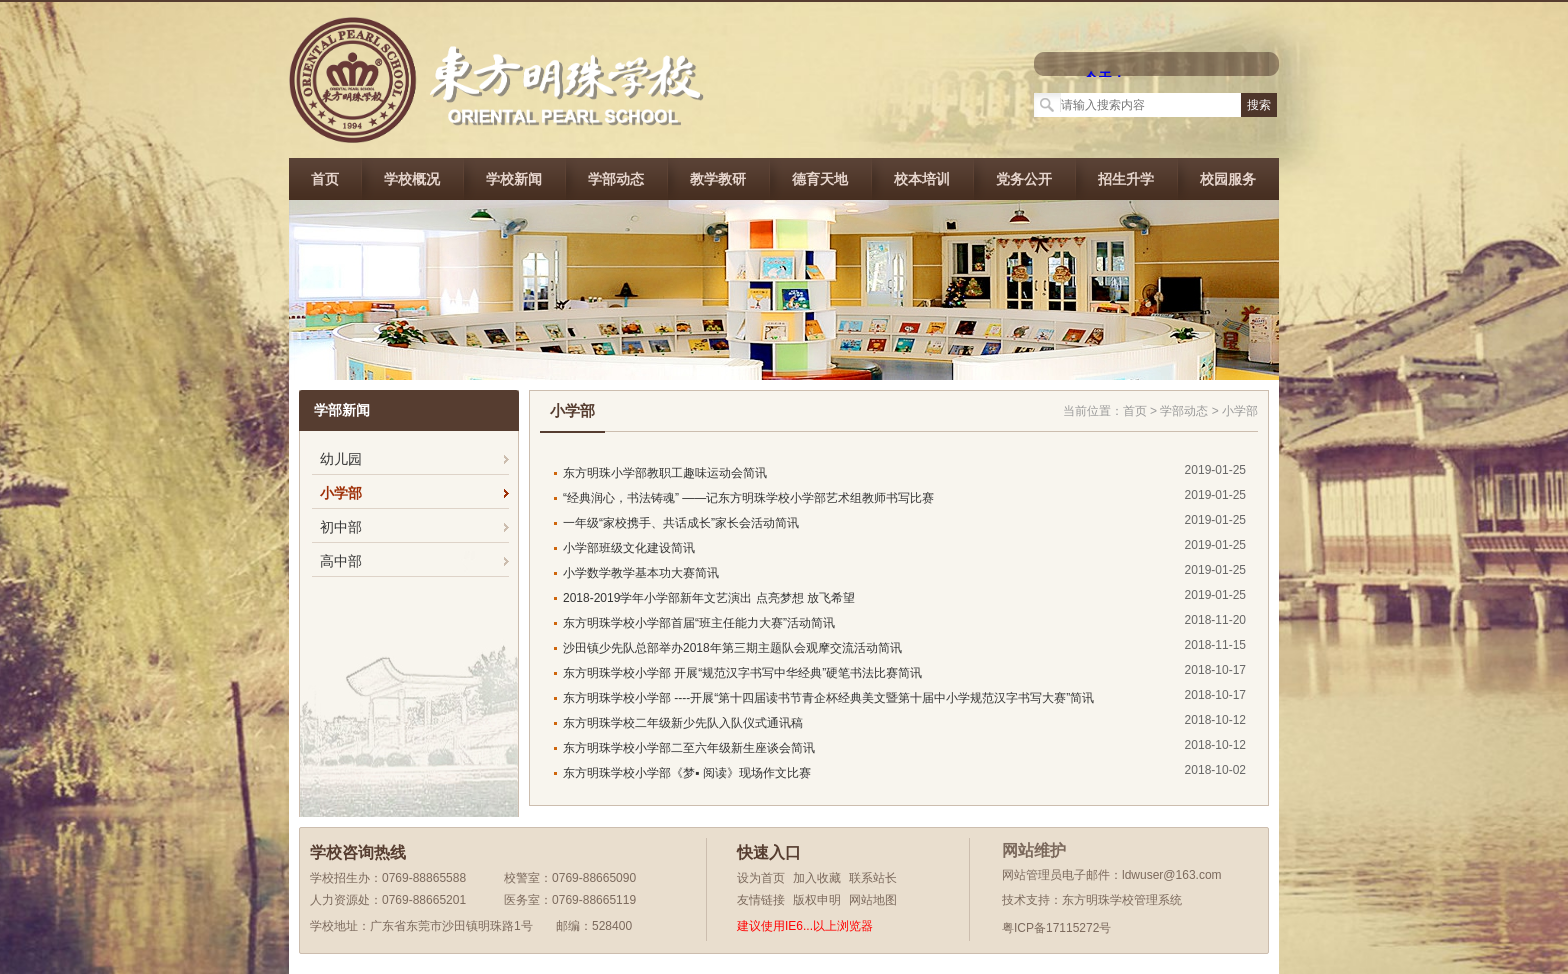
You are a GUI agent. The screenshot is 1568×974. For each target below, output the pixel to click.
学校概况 (412, 179)
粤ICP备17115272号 (1056, 928)
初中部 (341, 527)
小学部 (341, 493)
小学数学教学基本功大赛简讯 (641, 573)
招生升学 (1126, 179)
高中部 (341, 561)
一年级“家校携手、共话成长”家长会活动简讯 (681, 523)
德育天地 (820, 179)
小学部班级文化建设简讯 (629, 548)
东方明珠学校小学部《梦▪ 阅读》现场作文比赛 (687, 773)
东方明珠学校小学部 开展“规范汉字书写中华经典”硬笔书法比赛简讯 (742, 673)
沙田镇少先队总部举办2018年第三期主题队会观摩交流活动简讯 (732, 648)
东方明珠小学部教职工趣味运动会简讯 (665, 473)
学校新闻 (514, 179)
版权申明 (817, 900)
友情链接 (761, 900)
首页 (325, 179)
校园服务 (1228, 179)
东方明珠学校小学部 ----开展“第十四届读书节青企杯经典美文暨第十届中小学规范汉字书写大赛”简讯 (828, 698)
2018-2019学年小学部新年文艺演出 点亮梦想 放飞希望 (709, 598)
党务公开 (1024, 179)
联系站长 (873, 878)
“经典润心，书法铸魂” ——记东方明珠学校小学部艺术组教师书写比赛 (748, 498)
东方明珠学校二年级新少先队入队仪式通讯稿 (683, 723)
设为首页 (761, 878)
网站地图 (873, 900)
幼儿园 (341, 459)
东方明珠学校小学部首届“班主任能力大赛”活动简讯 (699, 623)
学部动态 (616, 179)
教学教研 (718, 179)
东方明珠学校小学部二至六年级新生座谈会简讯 (689, 748)
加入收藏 (817, 878)
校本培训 (922, 179)
